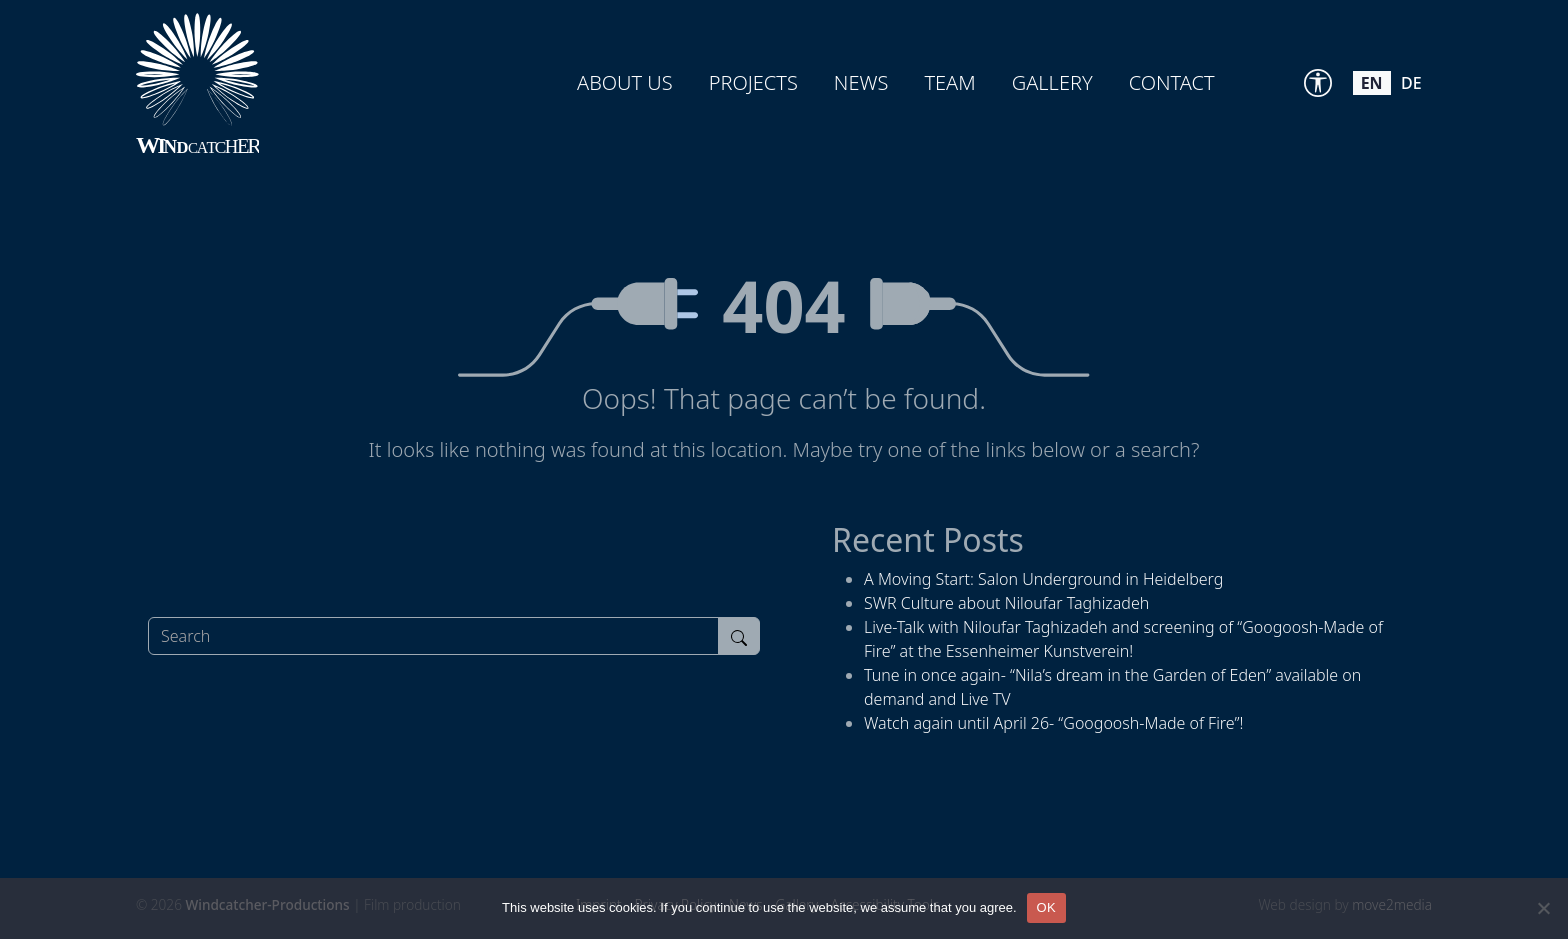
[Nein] (1543, 908)
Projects (753, 82)
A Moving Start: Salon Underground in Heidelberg (1043, 579)
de (1411, 83)
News (861, 82)
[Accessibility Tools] (1318, 83)
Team (949, 82)
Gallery (1052, 82)
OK (1046, 907)
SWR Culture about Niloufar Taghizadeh (1006, 603)
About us (625, 82)
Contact (1172, 82)
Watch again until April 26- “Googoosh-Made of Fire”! (1053, 723)
